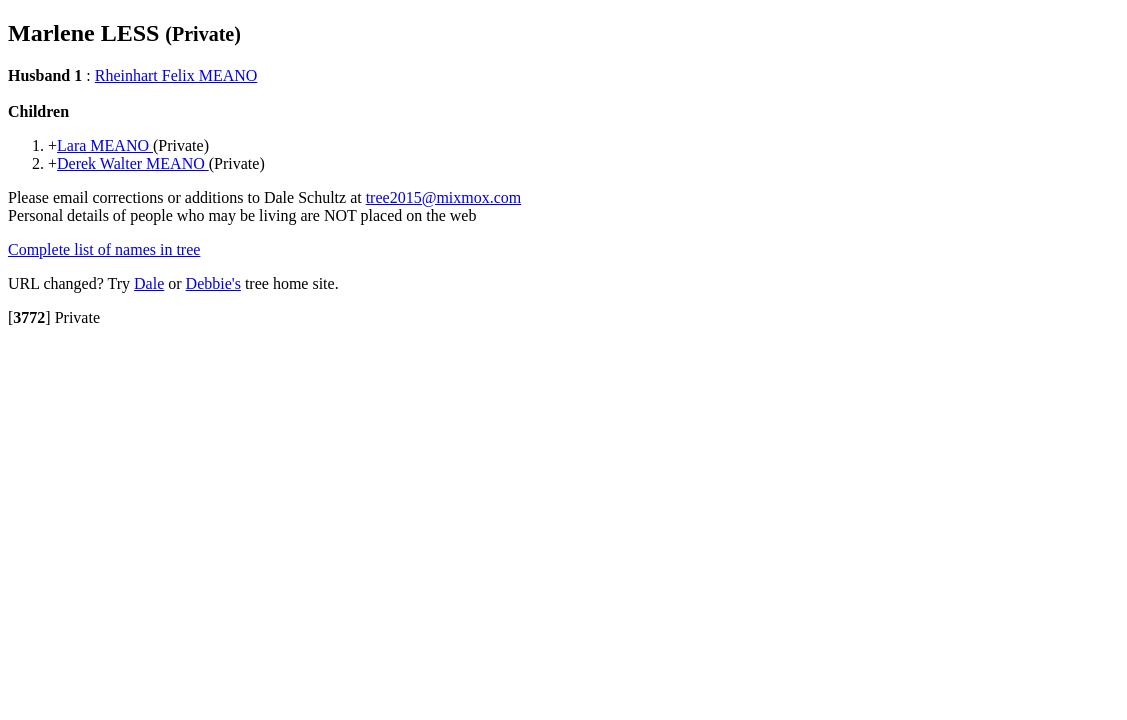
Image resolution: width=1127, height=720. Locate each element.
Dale (149, 283)
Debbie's (213, 283)
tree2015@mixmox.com (444, 197)
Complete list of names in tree (104, 249)
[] (29, 317)
